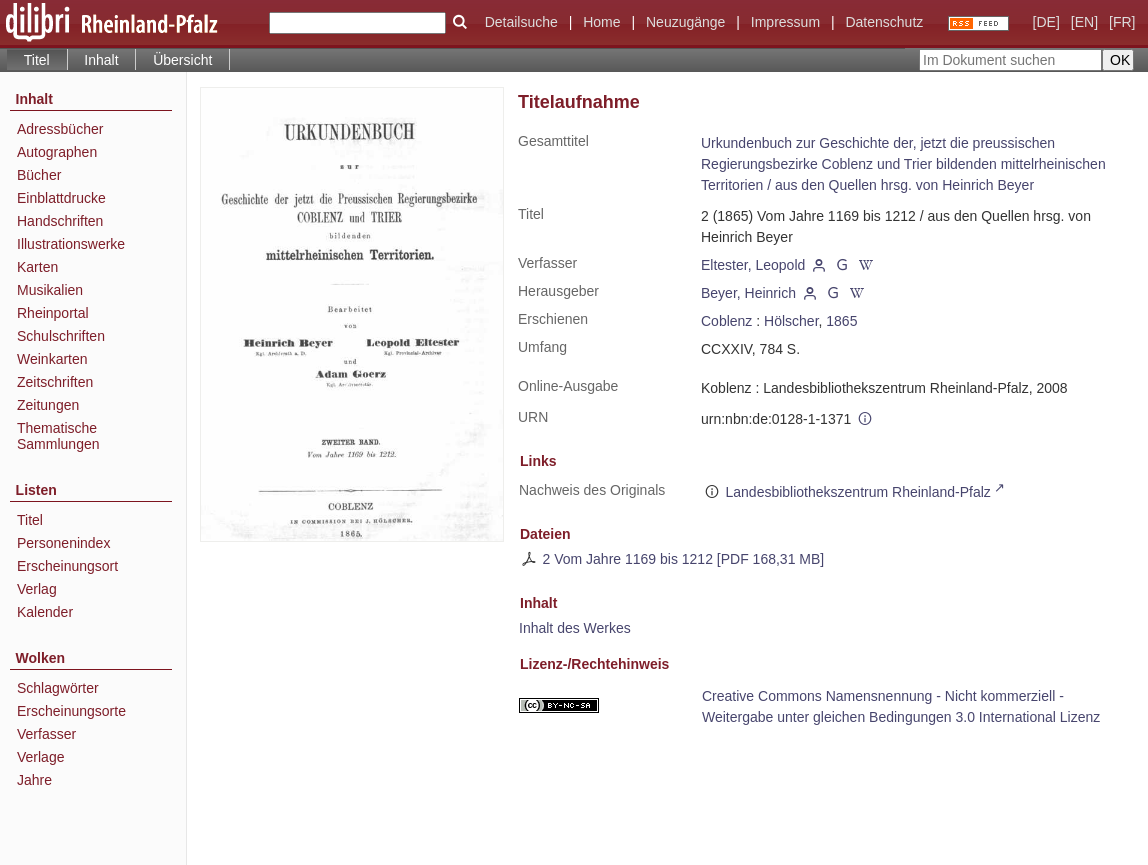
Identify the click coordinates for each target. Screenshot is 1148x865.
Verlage (40, 757)
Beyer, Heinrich (748, 293)
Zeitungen (48, 405)
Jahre (34, 780)
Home (601, 22)
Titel (30, 520)
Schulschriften (61, 336)
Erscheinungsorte (71, 711)
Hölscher (791, 321)
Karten (37, 267)
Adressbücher (60, 129)
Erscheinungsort (67, 566)
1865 (841, 321)
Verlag (37, 589)
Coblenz (726, 321)
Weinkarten (52, 359)
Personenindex (63, 543)
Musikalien (50, 290)
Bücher (39, 175)
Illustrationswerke (71, 244)
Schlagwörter (58, 688)
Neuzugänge (685, 22)
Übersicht (182, 60)
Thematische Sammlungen (58, 436)
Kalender (45, 612)
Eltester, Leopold (753, 265)
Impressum (785, 22)
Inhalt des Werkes (575, 628)
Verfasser (46, 734)
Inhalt (101, 60)
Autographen (57, 152)
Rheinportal (53, 313)
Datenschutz (884, 22)
